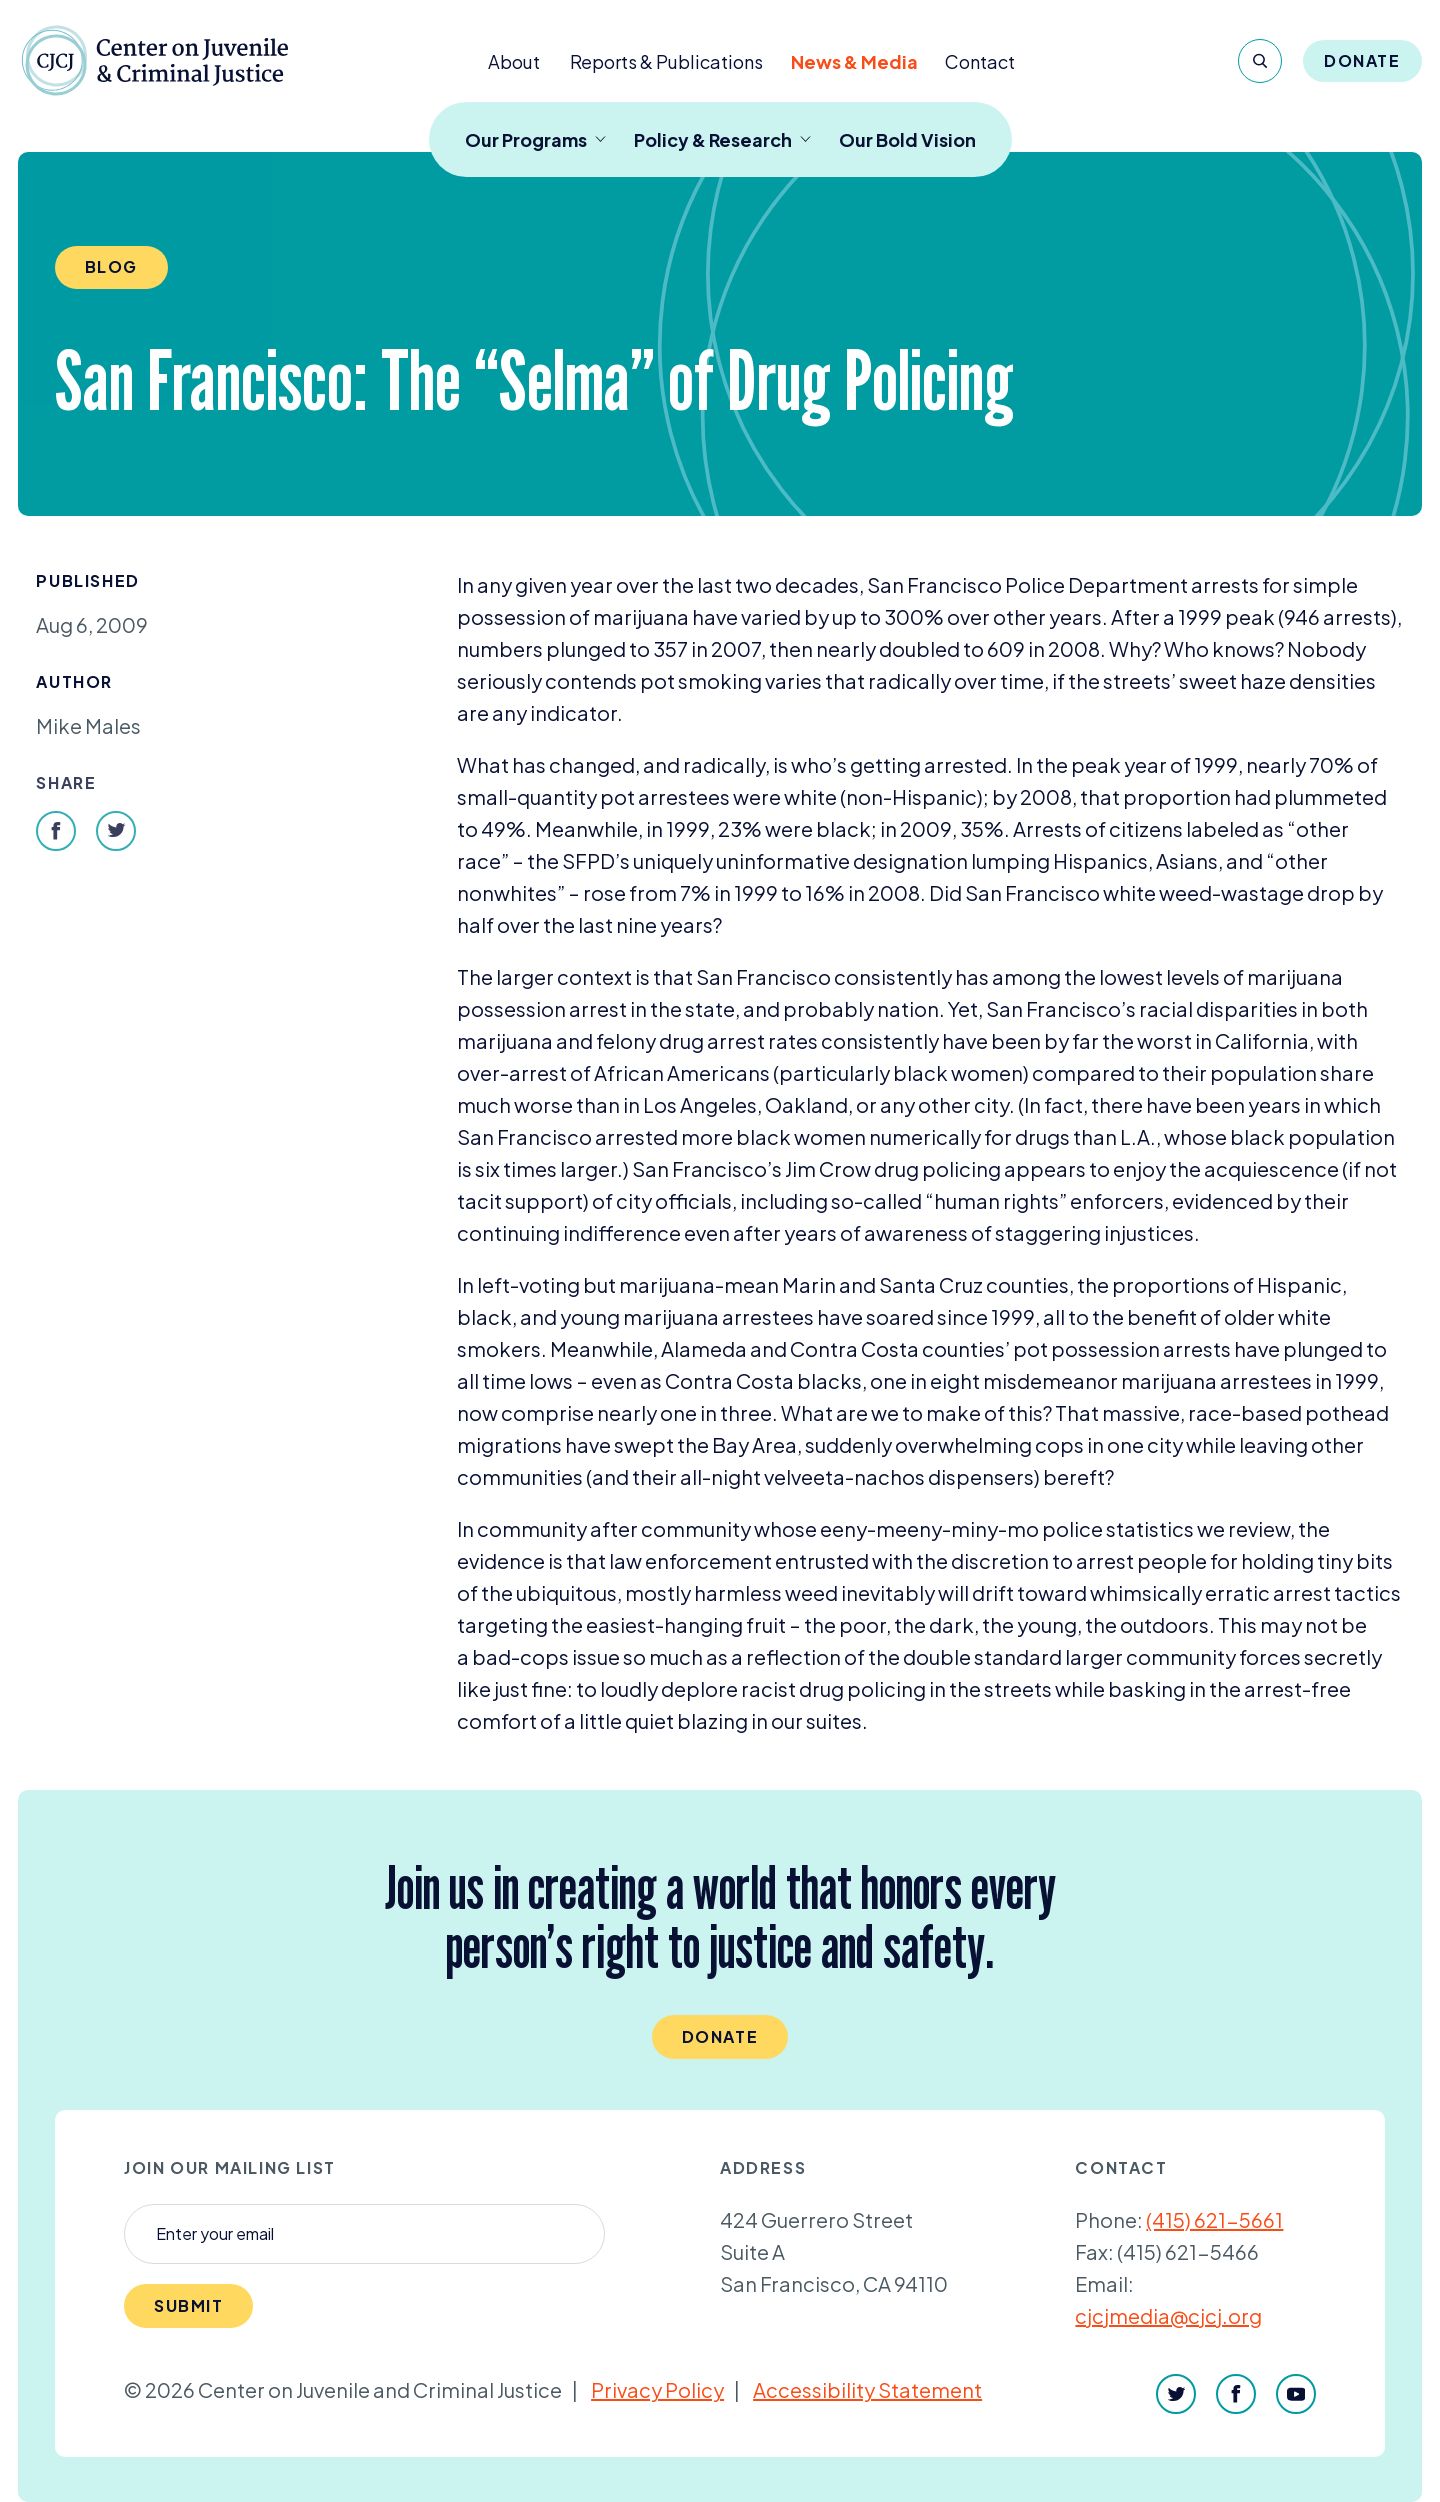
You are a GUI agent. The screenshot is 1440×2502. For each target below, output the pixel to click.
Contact (980, 61)
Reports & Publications (666, 61)
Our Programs (535, 139)
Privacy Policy (657, 2389)
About (514, 61)
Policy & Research (722, 139)
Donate (1362, 60)
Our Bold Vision (907, 139)
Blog (111, 266)
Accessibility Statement (867, 2389)
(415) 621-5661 (1214, 2219)
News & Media (854, 61)
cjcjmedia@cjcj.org (1168, 2315)
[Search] (1260, 61)
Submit (189, 2305)
